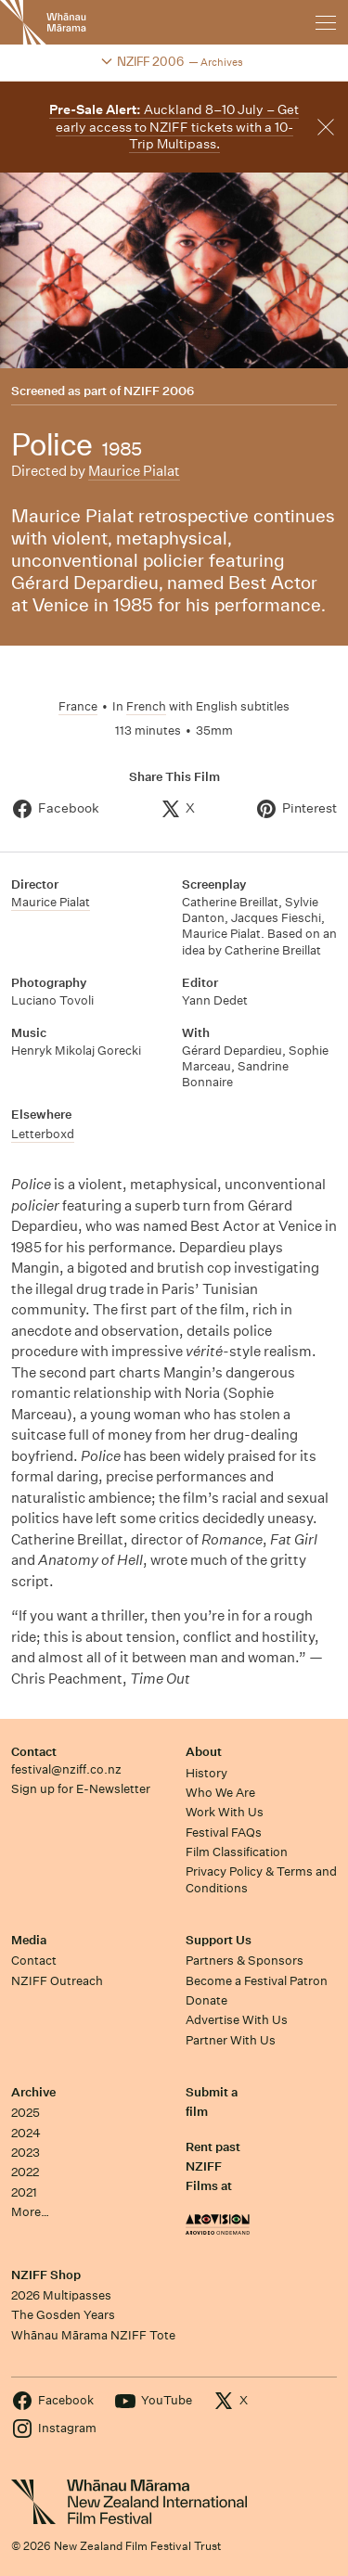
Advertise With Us (237, 2020)
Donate (206, 2000)
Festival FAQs (224, 1832)
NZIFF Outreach (57, 1981)
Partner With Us (231, 2040)
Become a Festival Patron (257, 1981)
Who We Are (220, 1793)
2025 (25, 2113)
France (77, 706)
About (204, 1752)
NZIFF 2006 (158, 391)
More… (30, 2212)
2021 (24, 2192)
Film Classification (237, 1852)
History (206, 1773)
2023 (25, 2152)
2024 (26, 2133)
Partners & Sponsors (244, 1960)
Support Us (218, 1940)
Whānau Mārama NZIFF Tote (93, 2335)
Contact (34, 1752)
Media (28, 1940)
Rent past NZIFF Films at (213, 2167)
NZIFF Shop (46, 2275)
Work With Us (225, 1812)
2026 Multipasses (61, 2295)
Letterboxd (42, 1134)
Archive (33, 2092)
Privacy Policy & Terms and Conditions (261, 1879)
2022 (25, 2172)
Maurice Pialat (134, 471)
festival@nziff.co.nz (66, 1769)
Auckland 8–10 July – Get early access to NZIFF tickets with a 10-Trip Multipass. (174, 126)
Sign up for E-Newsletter (80, 1789)
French (146, 706)
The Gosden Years (63, 2315)
